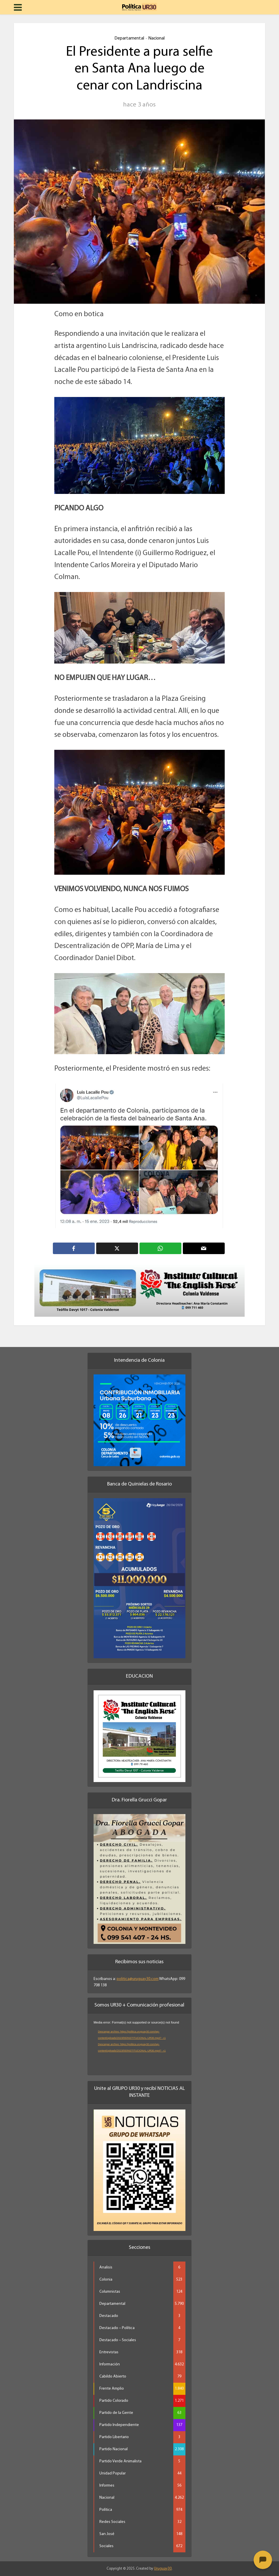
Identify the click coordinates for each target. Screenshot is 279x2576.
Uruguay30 (163, 2569)
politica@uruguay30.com (138, 1979)
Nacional (156, 38)
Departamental (129, 38)
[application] (139, 2045)
